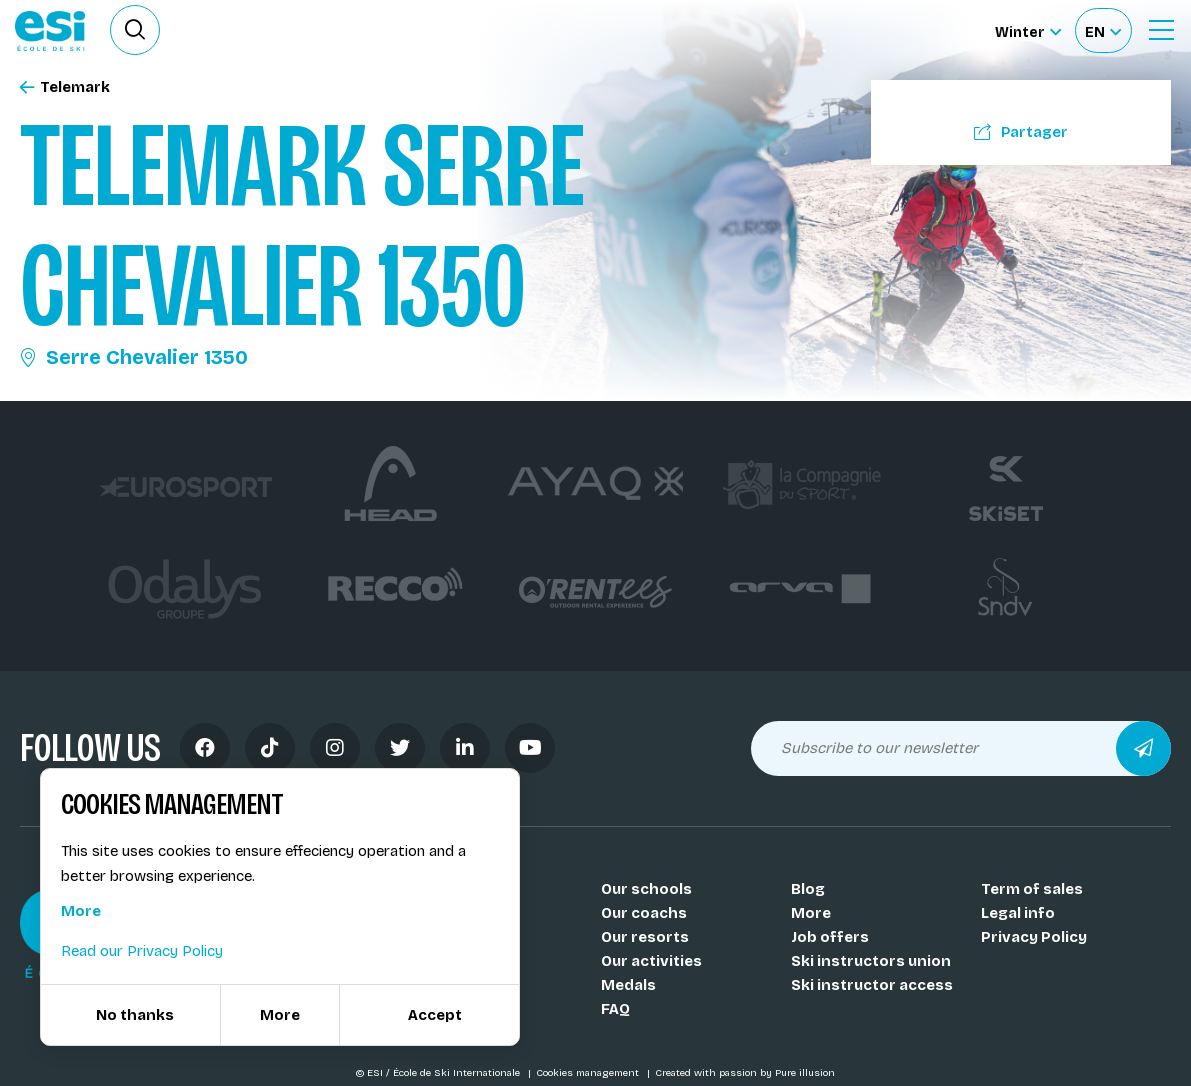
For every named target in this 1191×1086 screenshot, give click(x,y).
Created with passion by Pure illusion (745, 1073)
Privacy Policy (1034, 937)
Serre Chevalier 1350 (134, 357)
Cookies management (589, 1073)
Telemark (65, 87)
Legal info (1018, 913)
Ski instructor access (872, 985)
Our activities (651, 961)
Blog (808, 889)
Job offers (830, 937)
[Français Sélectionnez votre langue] (1103, 30)
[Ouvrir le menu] (1161, 30)
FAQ (615, 1009)
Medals (628, 985)
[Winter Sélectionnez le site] (1028, 30)
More (811, 913)
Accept (435, 1015)
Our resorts (645, 937)
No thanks (135, 1015)
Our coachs (644, 913)
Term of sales (1032, 889)
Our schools (646, 889)
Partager (1021, 132)
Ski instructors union (871, 961)
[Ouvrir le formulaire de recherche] (135, 30)
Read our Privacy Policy (142, 951)
